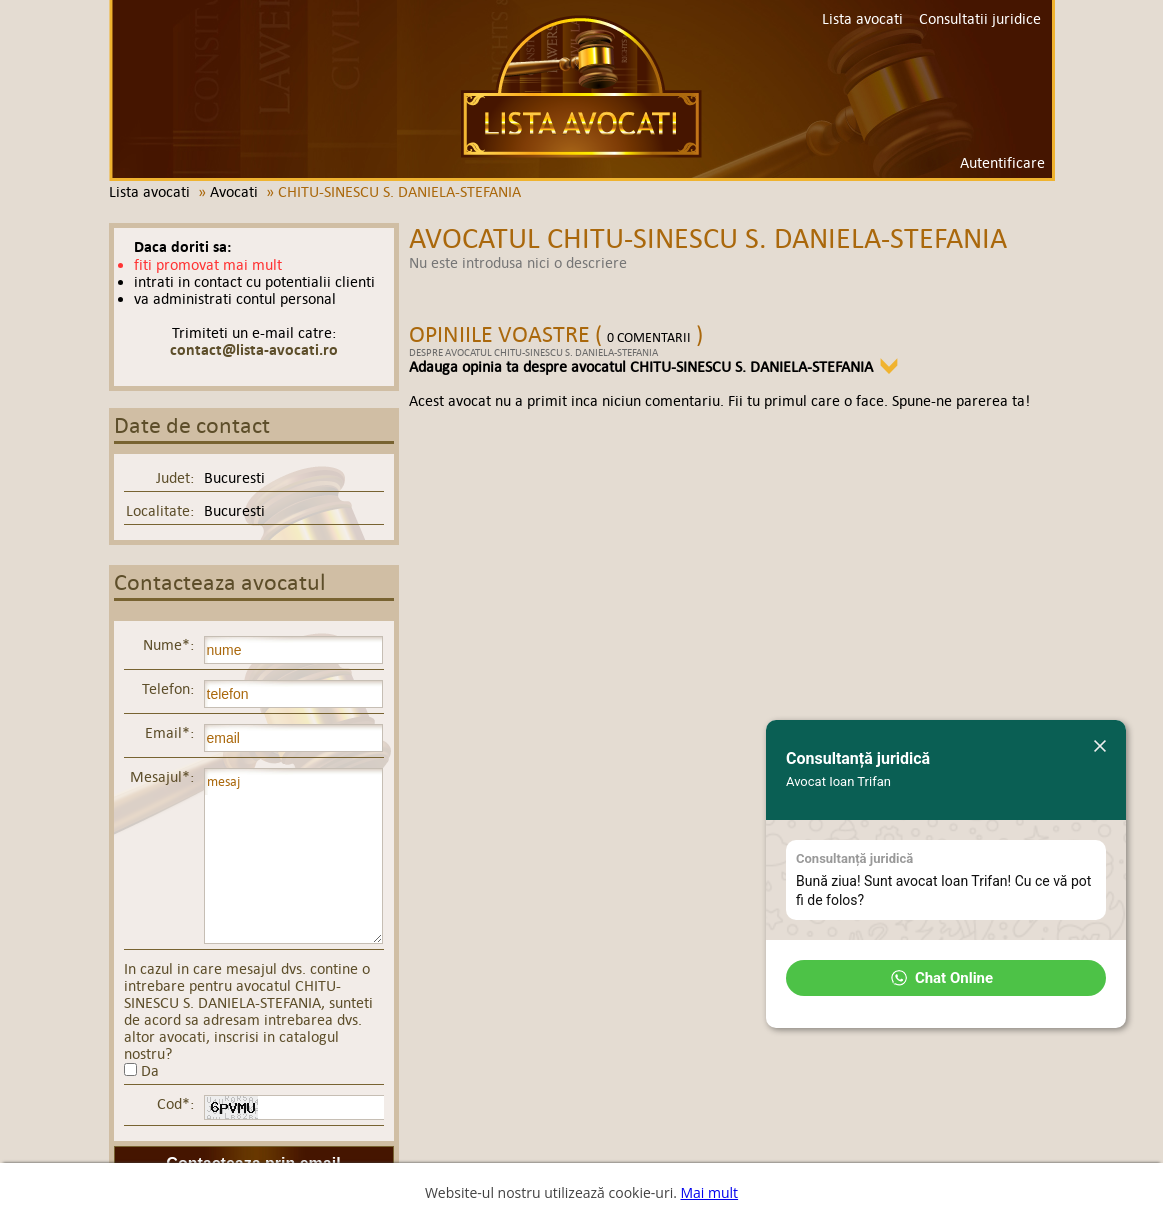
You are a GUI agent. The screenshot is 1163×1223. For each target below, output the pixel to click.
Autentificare (1002, 162)
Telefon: (168, 688)
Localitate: (160, 510)
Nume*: (168, 644)
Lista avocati (581, 86)
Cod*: (175, 1103)
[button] (946, 978)
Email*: (169, 732)
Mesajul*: (162, 776)
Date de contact (192, 425)
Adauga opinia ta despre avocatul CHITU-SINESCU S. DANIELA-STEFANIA (641, 366)
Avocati (234, 191)
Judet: (175, 477)
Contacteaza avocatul (220, 582)
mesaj (293, 856)
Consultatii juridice (980, 18)
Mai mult (709, 1192)
